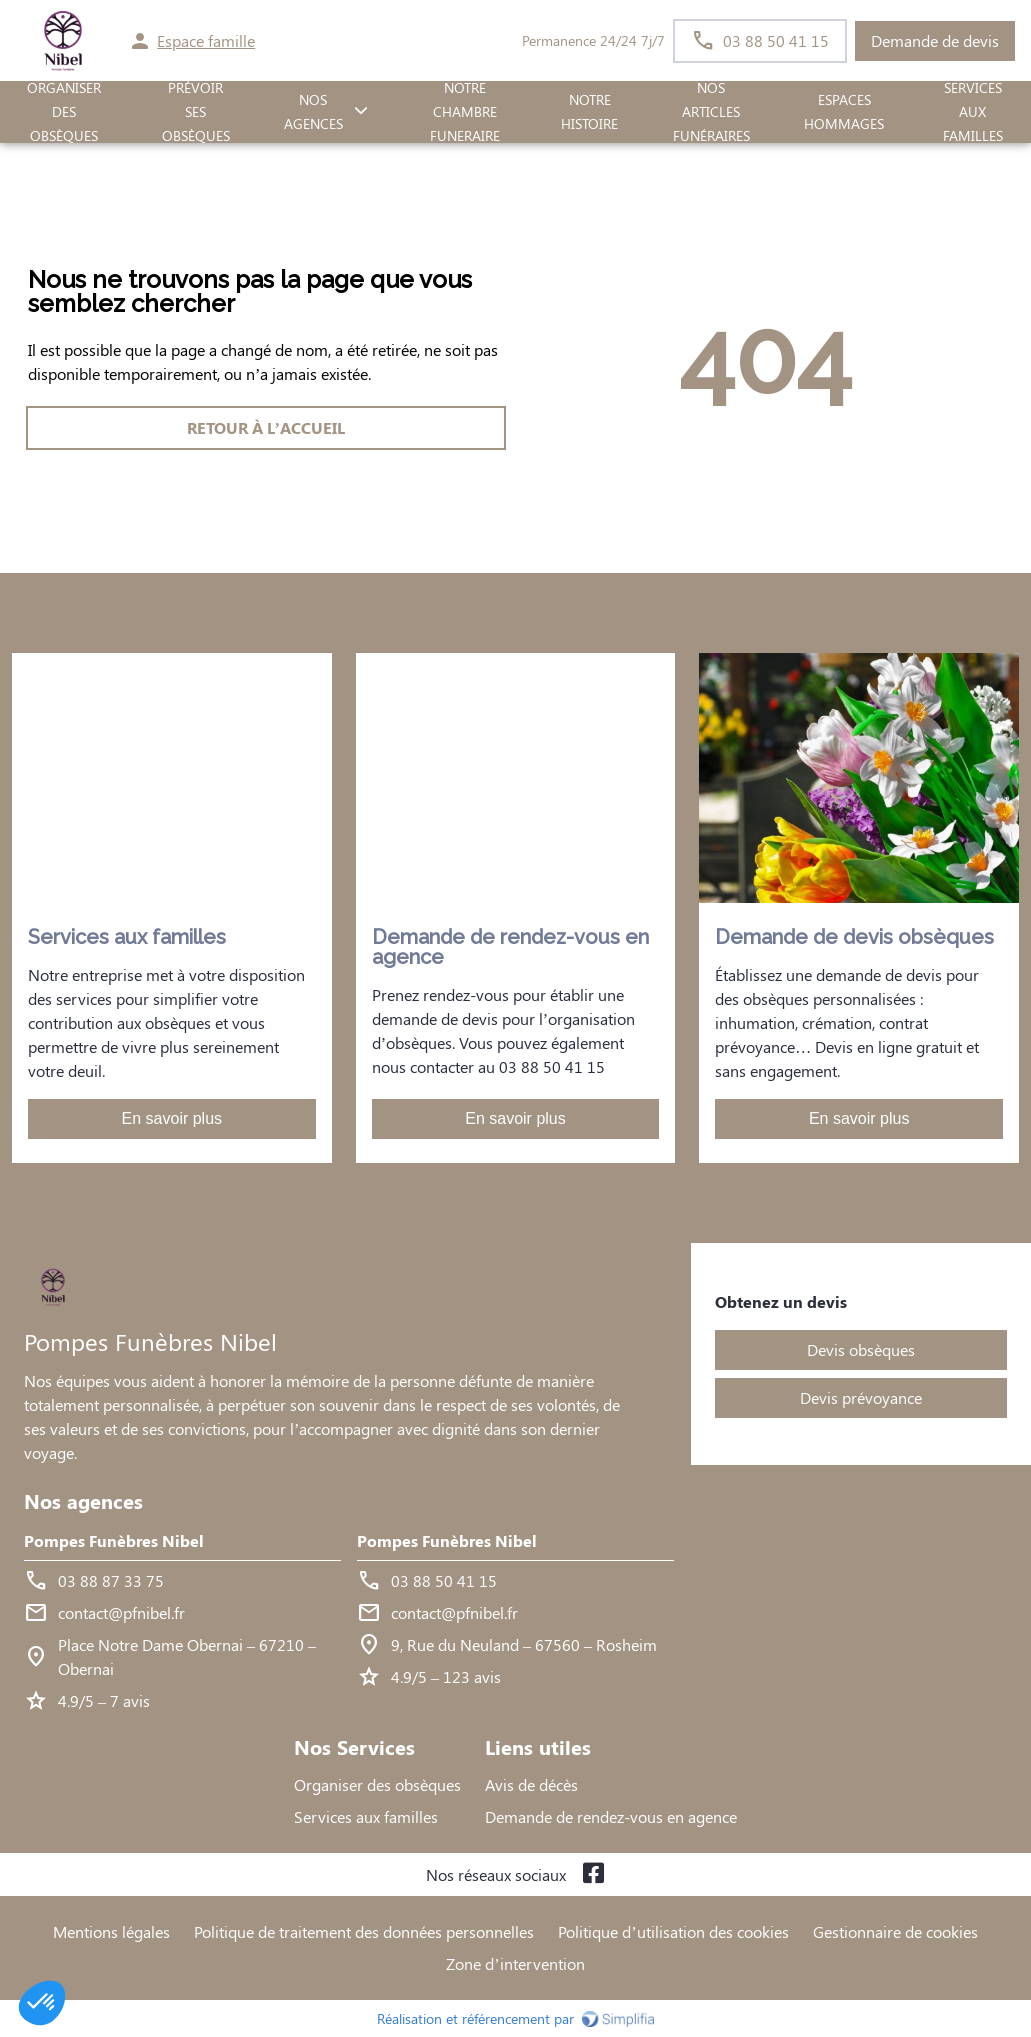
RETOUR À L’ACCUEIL (266, 427)
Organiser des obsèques (377, 1784)
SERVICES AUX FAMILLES (973, 112)
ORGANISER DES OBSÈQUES (64, 112)
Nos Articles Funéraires (711, 112)
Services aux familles (366, 1816)
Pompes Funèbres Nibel (114, 1540)
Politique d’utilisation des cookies (673, 1931)
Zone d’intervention (515, 1963)
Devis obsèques (861, 1349)
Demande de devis (935, 40)
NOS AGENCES (313, 112)
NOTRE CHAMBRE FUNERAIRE (465, 112)
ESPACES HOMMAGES (844, 112)
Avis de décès (531, 1784)
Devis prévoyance (861, 1397)
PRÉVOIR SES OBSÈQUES (196, 112)
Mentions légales (111, 1931)
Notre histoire (589, 112)
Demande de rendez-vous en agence (611, 1816)
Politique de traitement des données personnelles (364, 1931)
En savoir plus (172, 1118)
